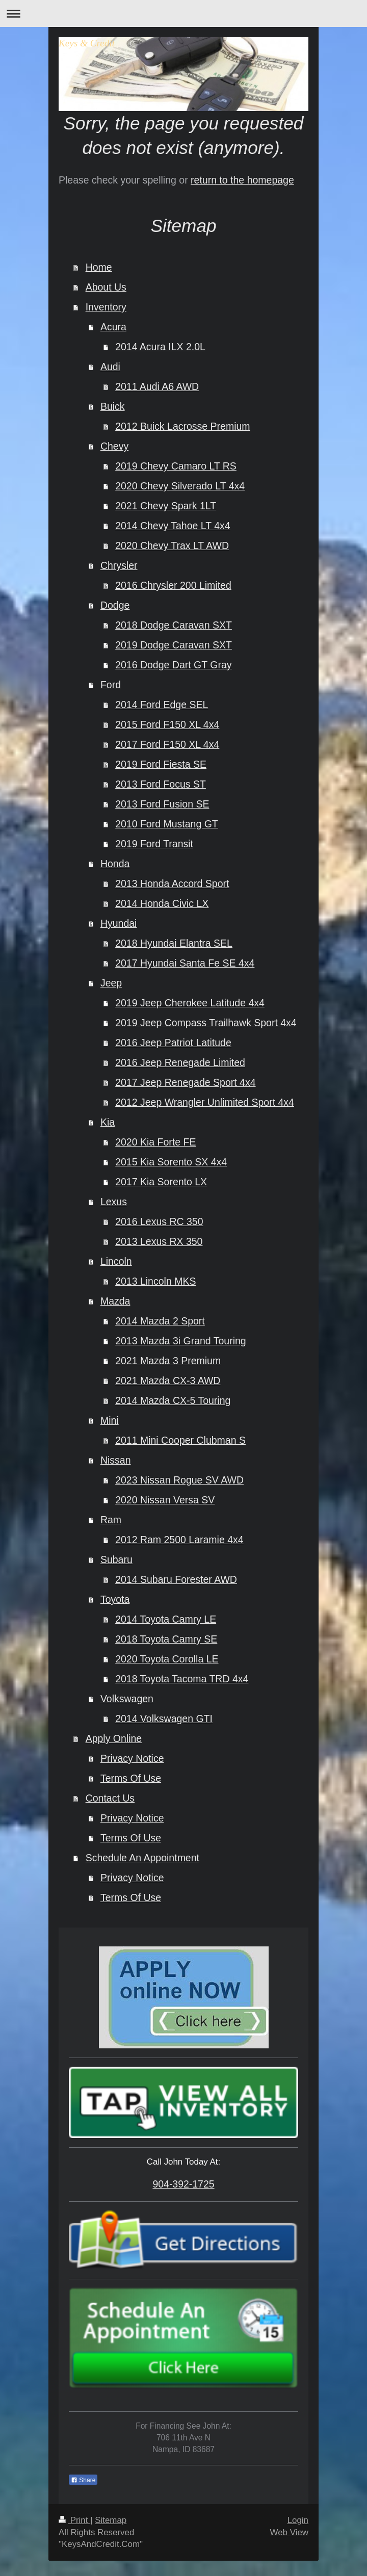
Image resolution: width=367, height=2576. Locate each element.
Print (74, 2520)
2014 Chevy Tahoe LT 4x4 (172, 525)
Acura (113, 326)
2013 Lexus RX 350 (158, 1241)
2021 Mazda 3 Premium (168, 1360)
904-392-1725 (183, 2184)
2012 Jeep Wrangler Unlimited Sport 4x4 (204, 1102)
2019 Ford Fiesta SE (160, 764)
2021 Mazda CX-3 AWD (167, 1380)
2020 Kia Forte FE (155, 1142)
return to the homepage (242, 180)
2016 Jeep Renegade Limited (180, 1062)
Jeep (111, 982)
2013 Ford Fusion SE (162, 804)
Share (83, 2480)
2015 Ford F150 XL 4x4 (167, 724)
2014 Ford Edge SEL (161, 704)
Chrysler (119, 565)
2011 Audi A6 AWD (157, 386)
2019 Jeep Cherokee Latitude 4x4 (190, 1002)
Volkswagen (126, 1698)
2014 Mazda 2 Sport (160, 1320)
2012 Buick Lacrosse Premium (182, 426)
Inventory (106, 307)
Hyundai (118, 923)
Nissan (115, 1460)
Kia (107, 1122)
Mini (109, 1420)
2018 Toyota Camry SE (166, 1639)
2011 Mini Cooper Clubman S (180, 1440)
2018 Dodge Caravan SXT (173, 625)
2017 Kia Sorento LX (161, 1181)
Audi (110, 366)
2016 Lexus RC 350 (159, 1221)
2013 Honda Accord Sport (172, 883)
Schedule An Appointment (142, 1857)
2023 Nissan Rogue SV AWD (179, 1480)
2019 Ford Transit (154, 843)
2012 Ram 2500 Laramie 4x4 (179, 1539)
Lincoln (116, 1261)
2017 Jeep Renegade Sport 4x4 (185, 1082)
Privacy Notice (132, 1758)
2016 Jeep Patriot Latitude (173, 1042)
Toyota (114, 1599)
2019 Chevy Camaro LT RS (176, 466)
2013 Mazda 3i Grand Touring (180, 1340)
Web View (289, 2532)
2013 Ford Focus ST (160, 784)
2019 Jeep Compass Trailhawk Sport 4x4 (206, 1022)
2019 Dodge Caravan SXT (173, 644)
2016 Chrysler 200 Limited (173, 585)
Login (297, 2520)
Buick (112, 406)
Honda (114, 863)
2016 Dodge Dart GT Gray (173, 664)
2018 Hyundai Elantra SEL (173, 943)
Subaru (116, 1559)
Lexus (113, 1201)
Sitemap (110, 2520)
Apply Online (114, 1738)
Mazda (115, 1301)
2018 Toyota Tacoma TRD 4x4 (181, 1678)
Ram (110, 1519)
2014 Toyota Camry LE (165, 1619)
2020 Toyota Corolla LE (166, 1658)
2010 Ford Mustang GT (166, 823)
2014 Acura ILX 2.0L (160, 346)
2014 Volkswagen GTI (164, 1718)
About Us (106, 287)
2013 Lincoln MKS (155, 1281)
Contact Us (110, 1798)
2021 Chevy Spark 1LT (165, 505)
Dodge (114, 605)
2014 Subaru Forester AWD (176, 1579)
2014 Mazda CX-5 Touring (172, 1400)
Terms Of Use (130, 1778)
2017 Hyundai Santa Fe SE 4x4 (184, 963)
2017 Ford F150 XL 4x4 (167, 744)
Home (99, 267)
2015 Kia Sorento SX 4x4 (171, 1161)
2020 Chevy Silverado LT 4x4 (180, 485)
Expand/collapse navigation (183, 13)
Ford (110, 684)
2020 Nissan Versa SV (165, 1499)
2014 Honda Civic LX (161, 903)
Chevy (114, 446)
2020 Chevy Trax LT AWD (172, 545)
